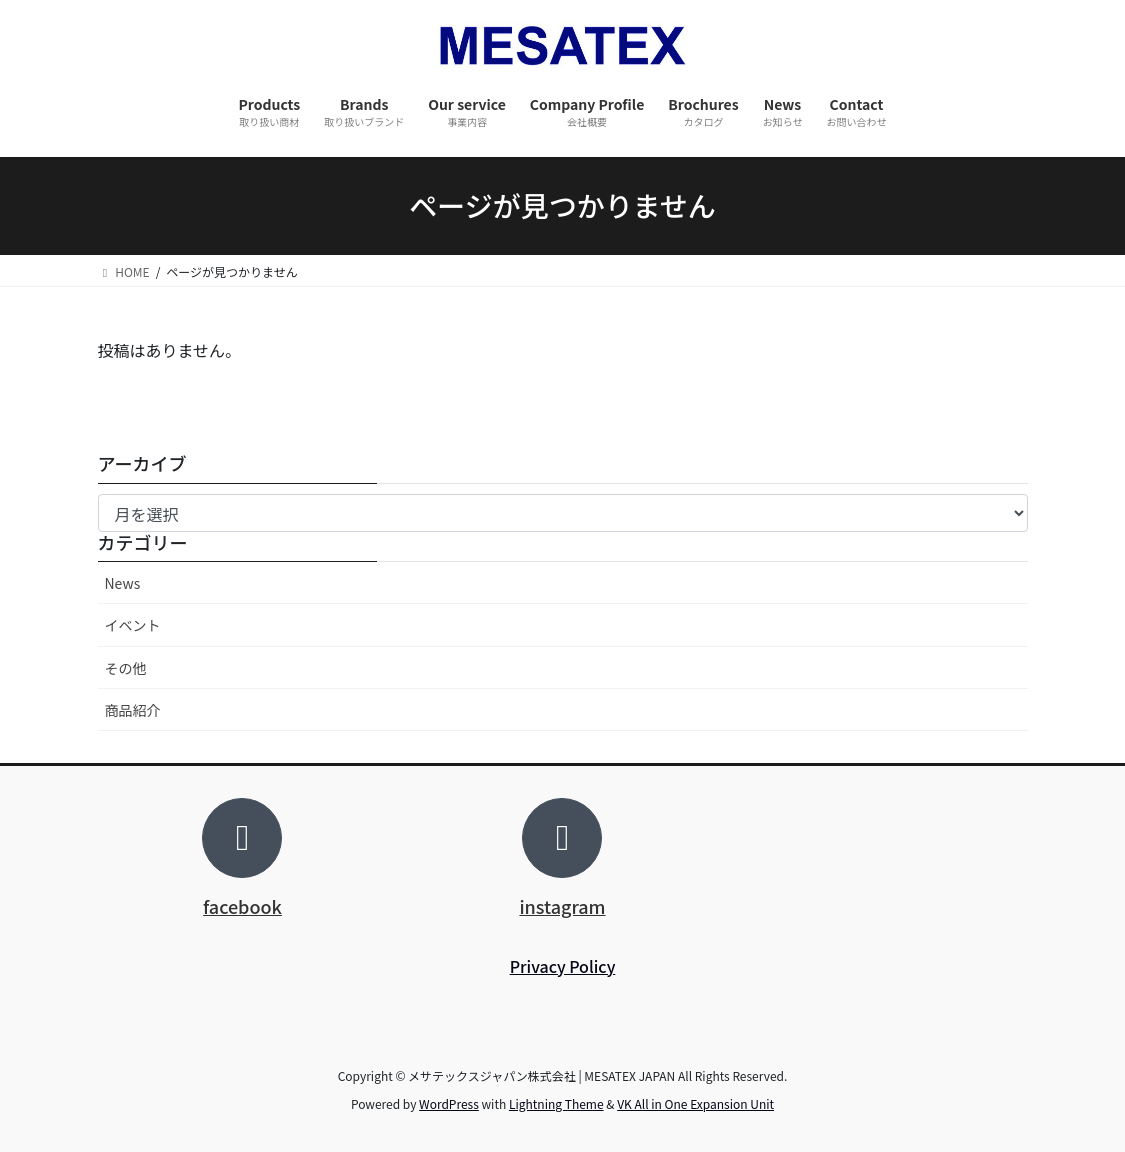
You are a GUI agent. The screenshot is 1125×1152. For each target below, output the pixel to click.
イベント (133, 625)
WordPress (449, 1103)
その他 (126, 668)
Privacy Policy (563, 966)
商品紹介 (133, 710)
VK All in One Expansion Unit (695, 1103)
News (123, 583)
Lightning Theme (556, 1103)
